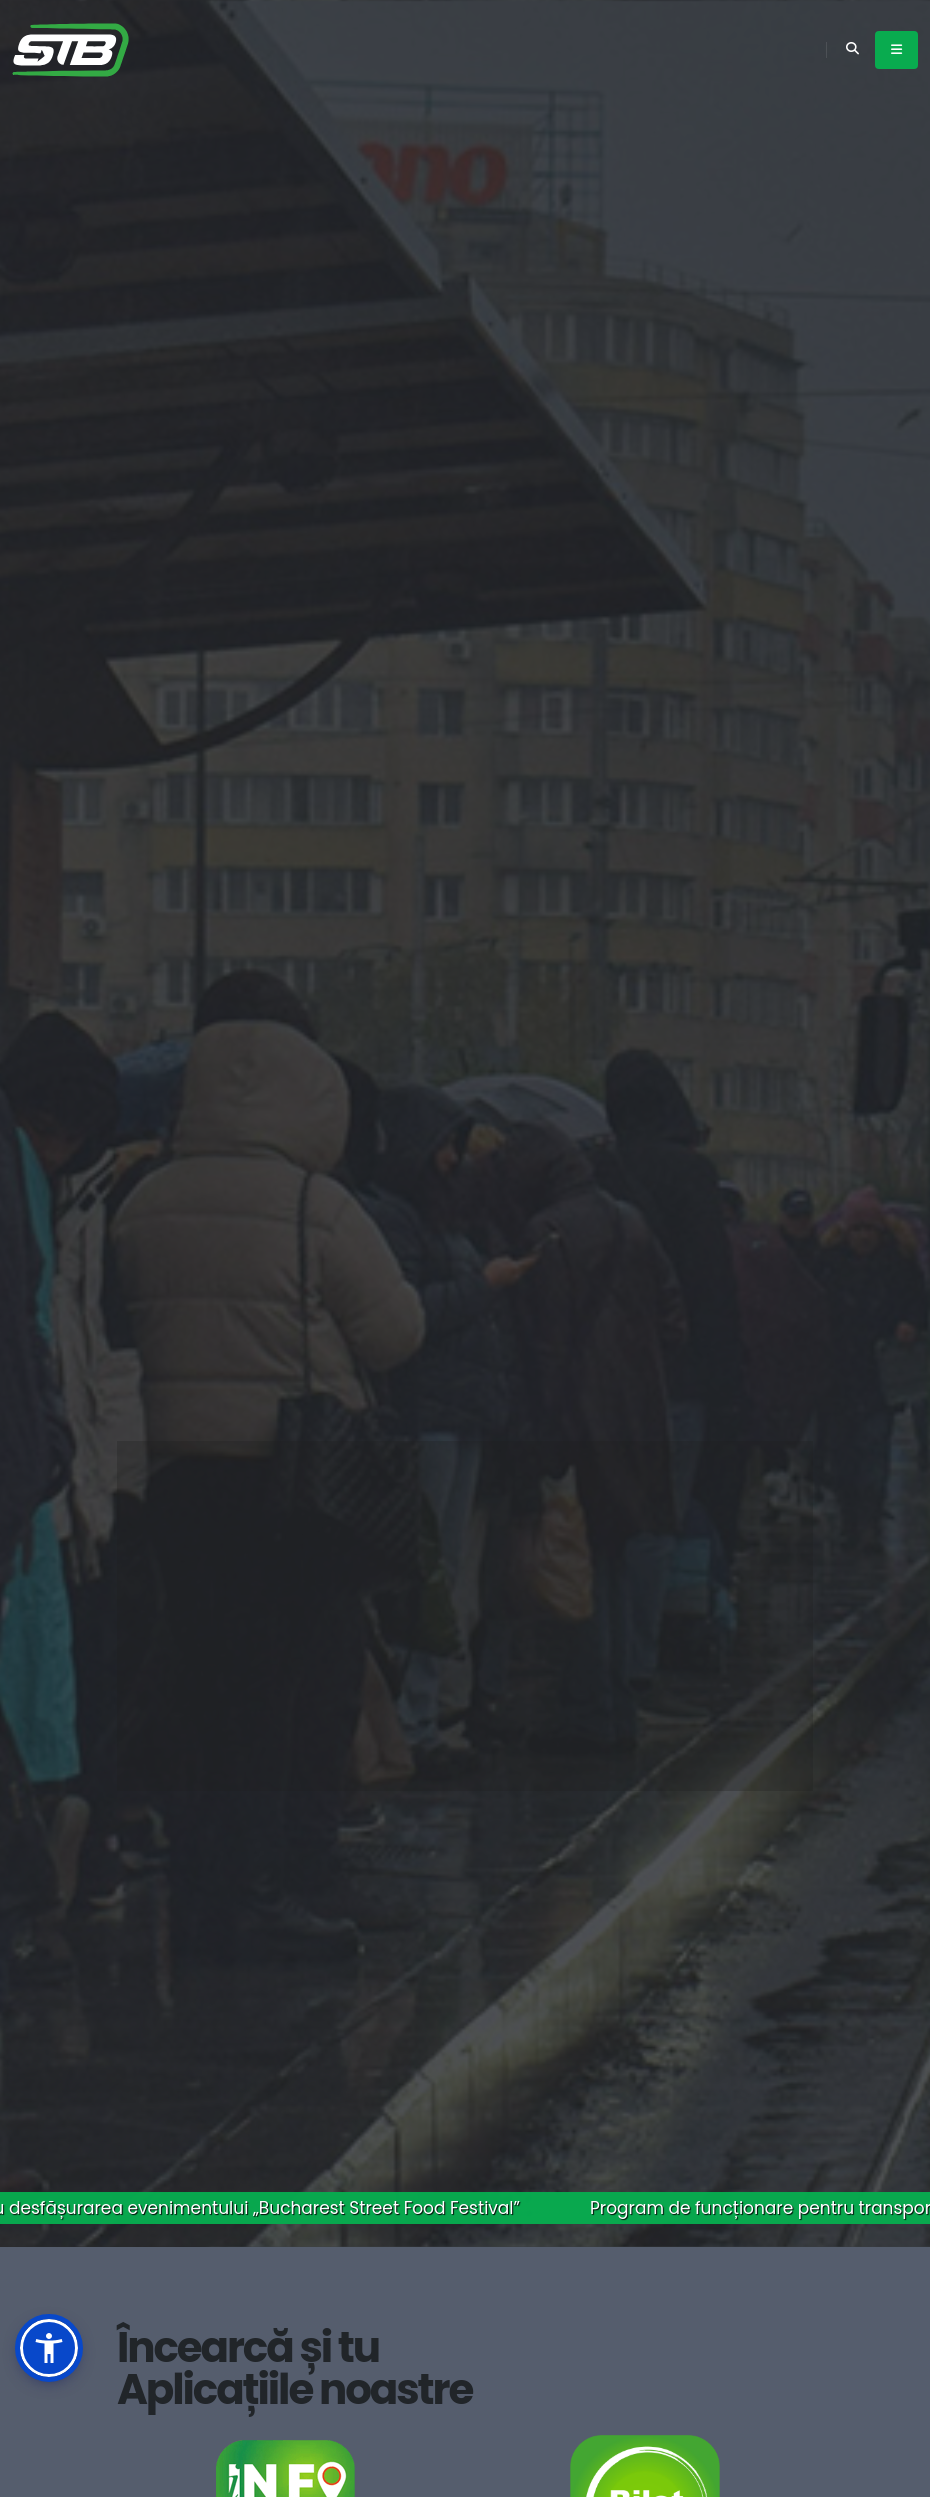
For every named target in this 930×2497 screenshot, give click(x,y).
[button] (49, 2348)
